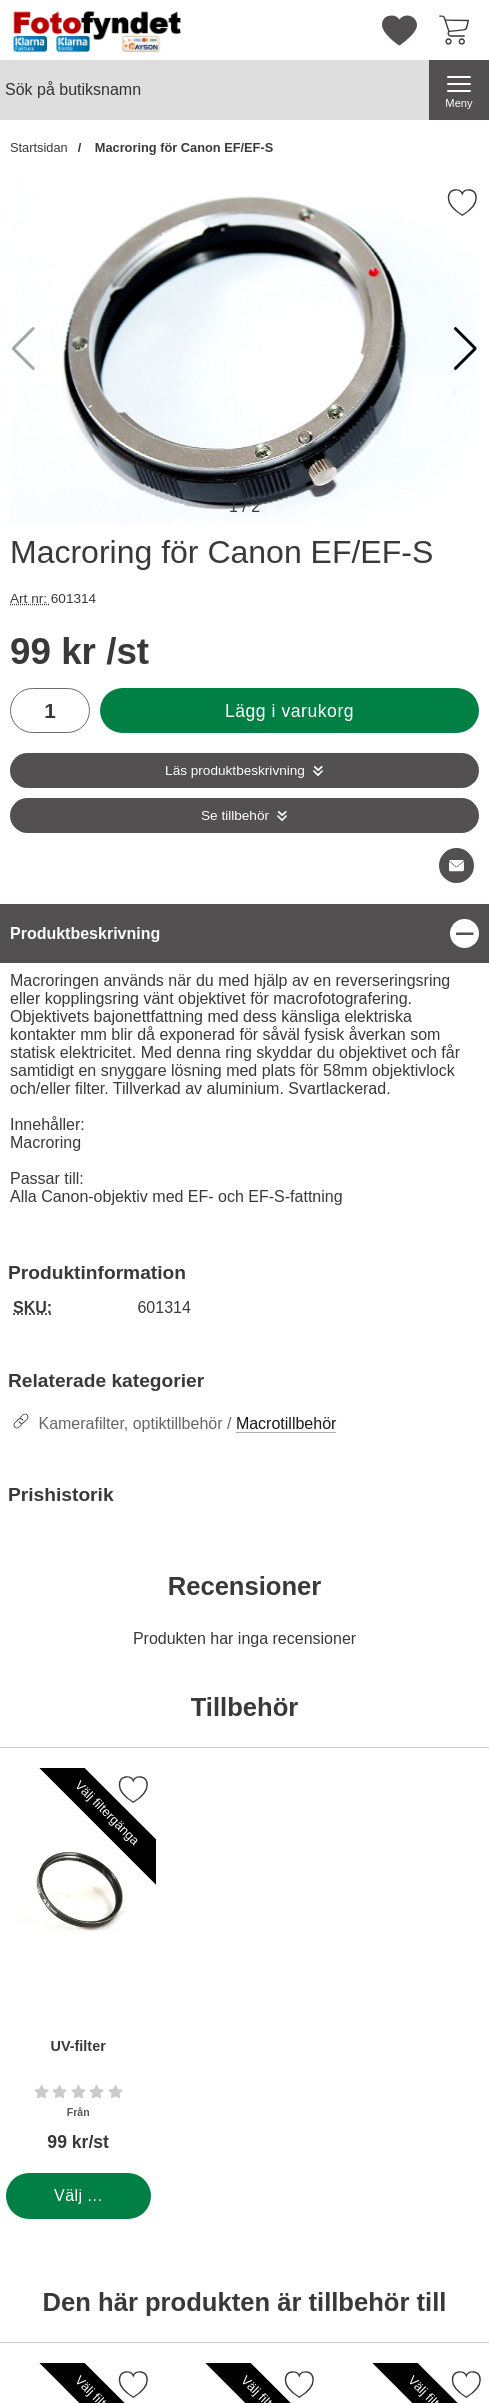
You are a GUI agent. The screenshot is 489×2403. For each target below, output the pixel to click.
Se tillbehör (235, 815)
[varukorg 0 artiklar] (459, 30)
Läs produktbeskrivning (235, 770)
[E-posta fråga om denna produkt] (456, 865)
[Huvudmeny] (459, 90)
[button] (465, 349)
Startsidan (39, 147)
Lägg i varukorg (289, 711)
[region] (244, 933)
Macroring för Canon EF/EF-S (182, 147)
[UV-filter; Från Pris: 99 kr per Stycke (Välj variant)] (78, 1970)
